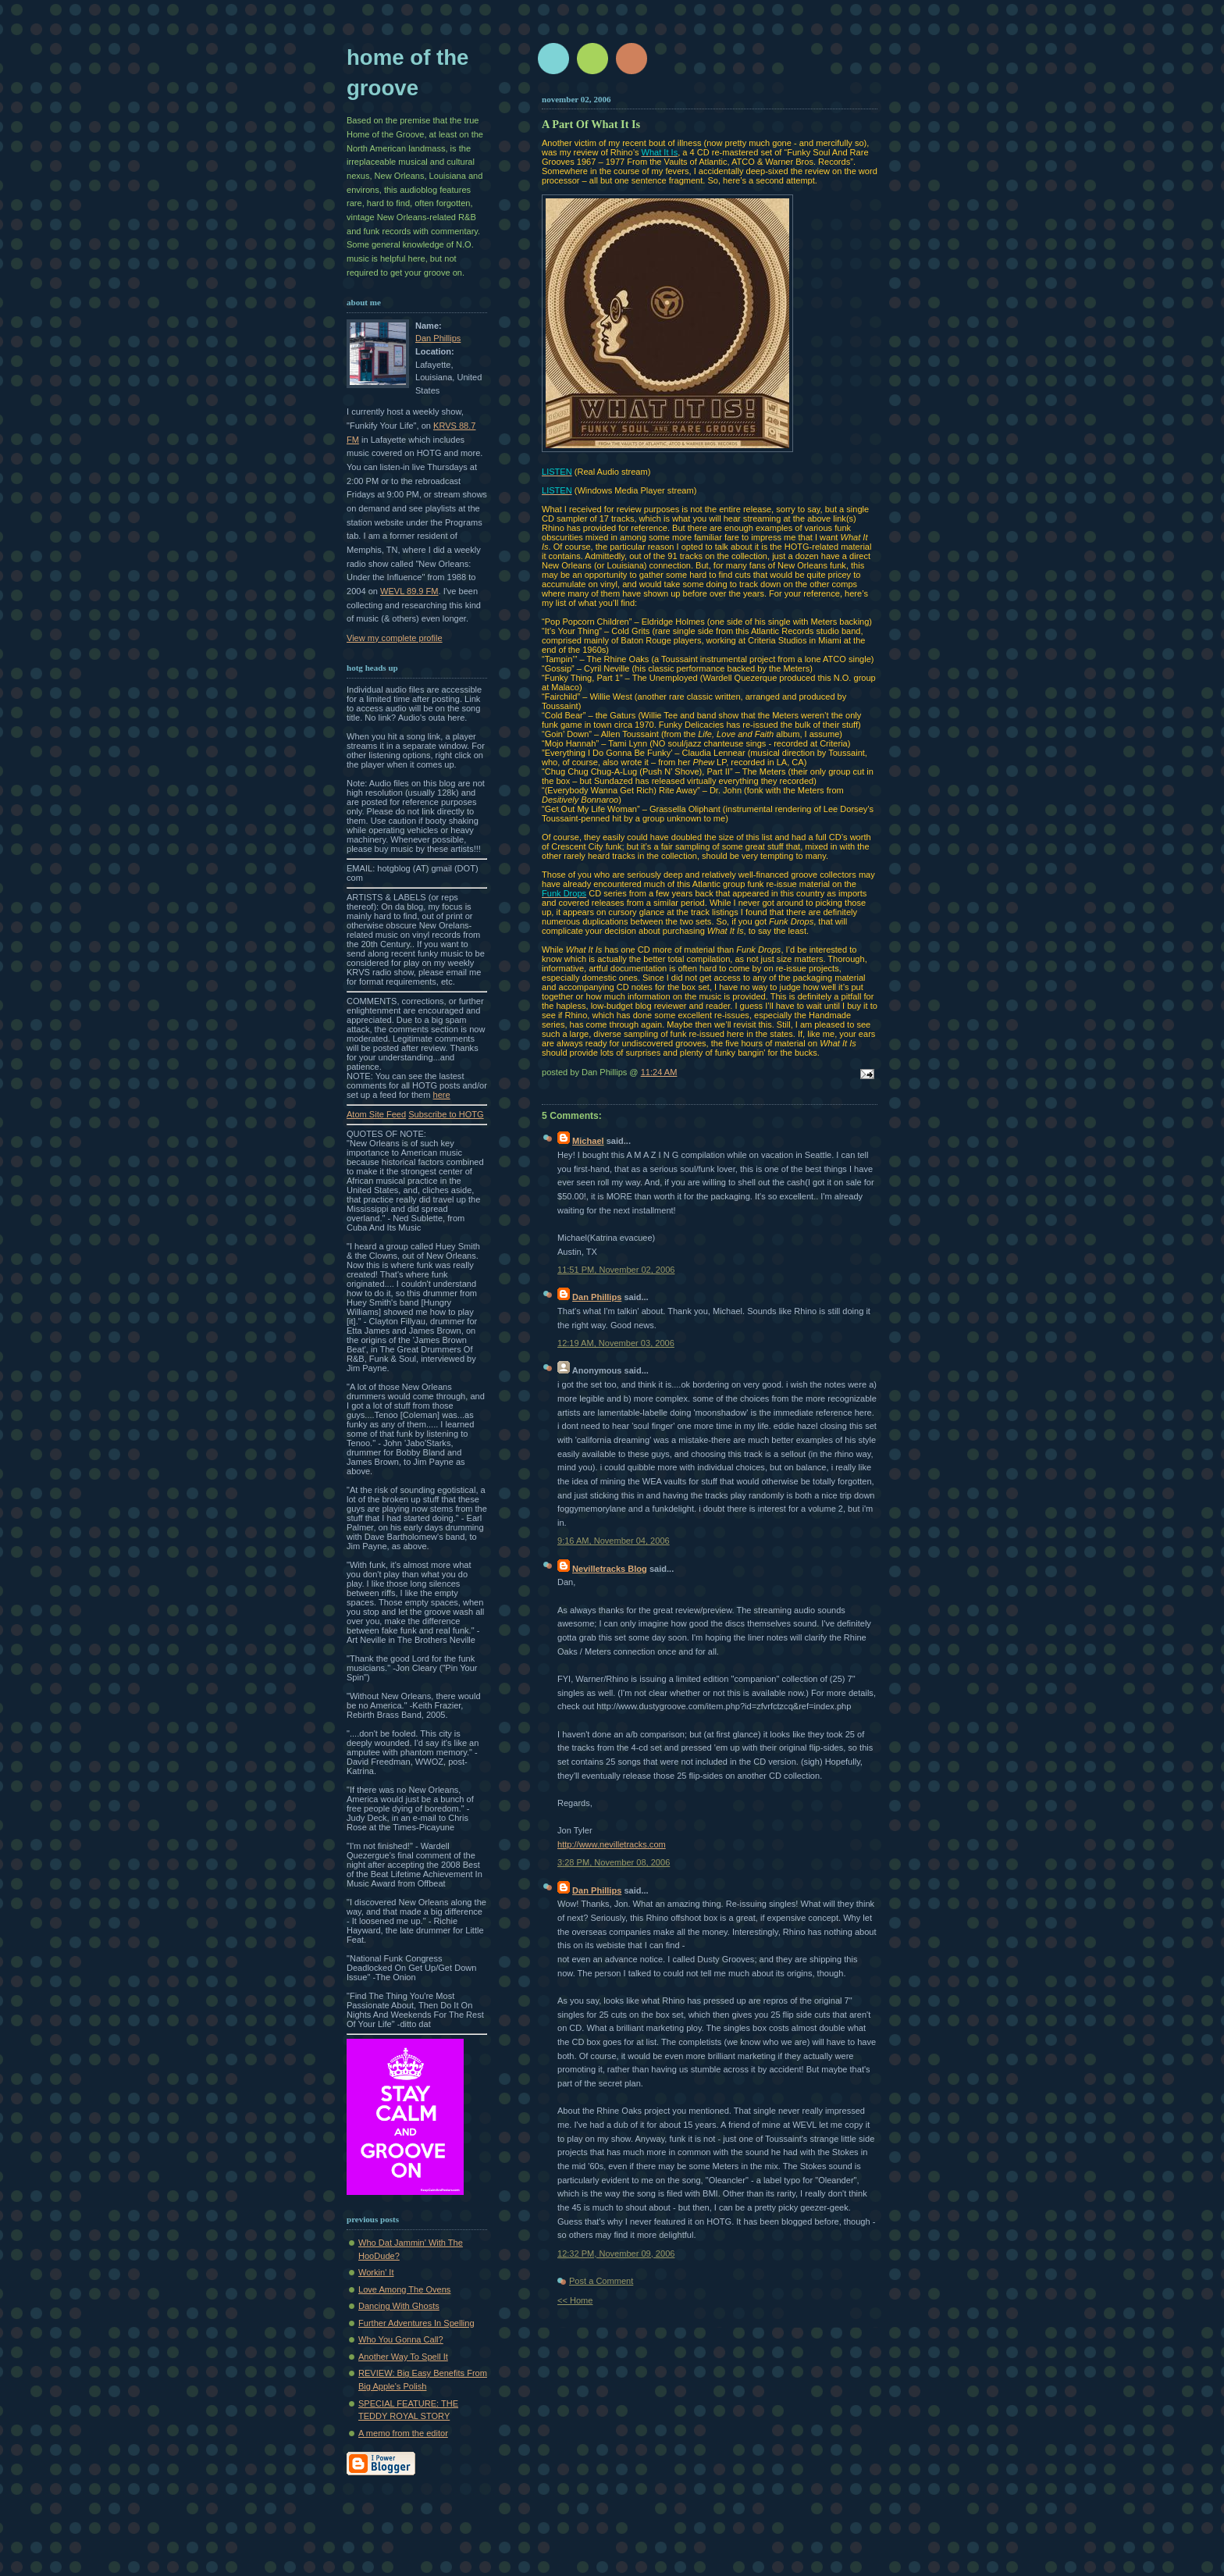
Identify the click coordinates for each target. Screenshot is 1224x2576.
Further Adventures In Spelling (416, 2323)
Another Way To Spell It (403, 2356)
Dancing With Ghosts (398, 2306)
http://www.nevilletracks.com (611, 1844)
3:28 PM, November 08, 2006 (613, 1862)
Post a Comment (601, 2281)
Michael (588, 1140)
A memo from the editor (403, 2433)
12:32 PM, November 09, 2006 (615, 2253)
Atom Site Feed (376, 1114)
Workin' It (376, 2272)
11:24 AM (659, 1072)
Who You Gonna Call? (400, 2339)
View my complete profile (395, 638)
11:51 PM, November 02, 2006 (615, 1269)
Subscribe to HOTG (445, 1114)
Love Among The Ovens (404, 2289)
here (441, 1094)
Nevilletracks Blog (609, 1568)
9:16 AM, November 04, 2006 (613, 1540)
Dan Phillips (438, 338)
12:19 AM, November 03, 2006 (615, 1343)
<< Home (574, 2300)
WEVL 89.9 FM (409, 591)
